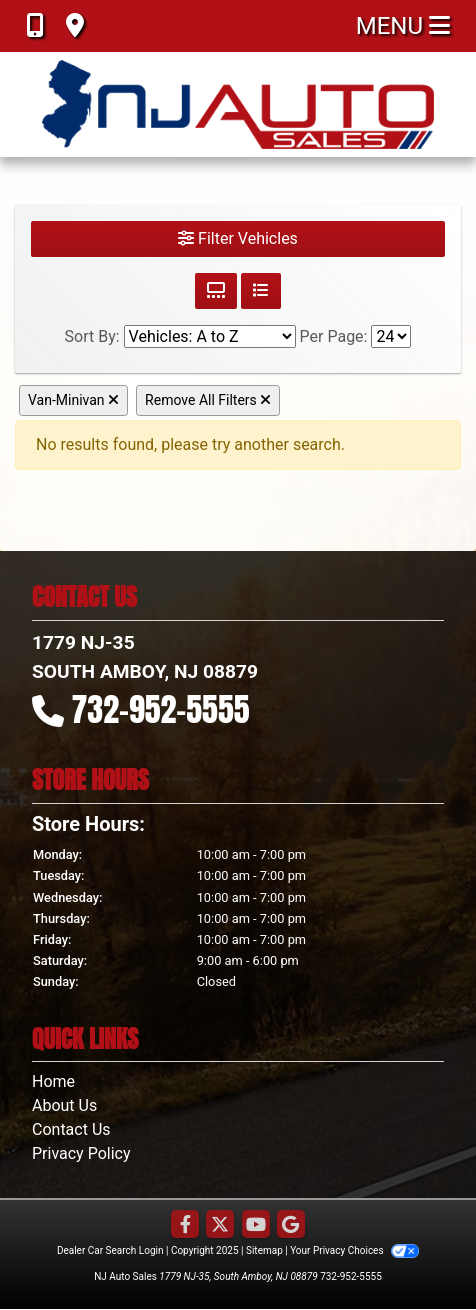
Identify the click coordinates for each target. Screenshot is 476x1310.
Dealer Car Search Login (110, 1250)
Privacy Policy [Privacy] (81, 1153)
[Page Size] (391, 336)
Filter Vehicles (238, 238)
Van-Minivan (73, 400)
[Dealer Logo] (238, 104)
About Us (64, 1105)
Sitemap (264, 1250)
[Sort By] (210, 336)
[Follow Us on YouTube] (256, 1225)
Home (53, 1081)
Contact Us (71, 1129)
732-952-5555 (161, 709)
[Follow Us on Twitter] (220, 1225)
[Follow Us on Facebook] (185, 1225)
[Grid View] (216, 291)
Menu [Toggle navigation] (403, 26)
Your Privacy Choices (354, 1250)
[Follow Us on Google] (291, 1225)
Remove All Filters (208, 400)
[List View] (261, 291)
